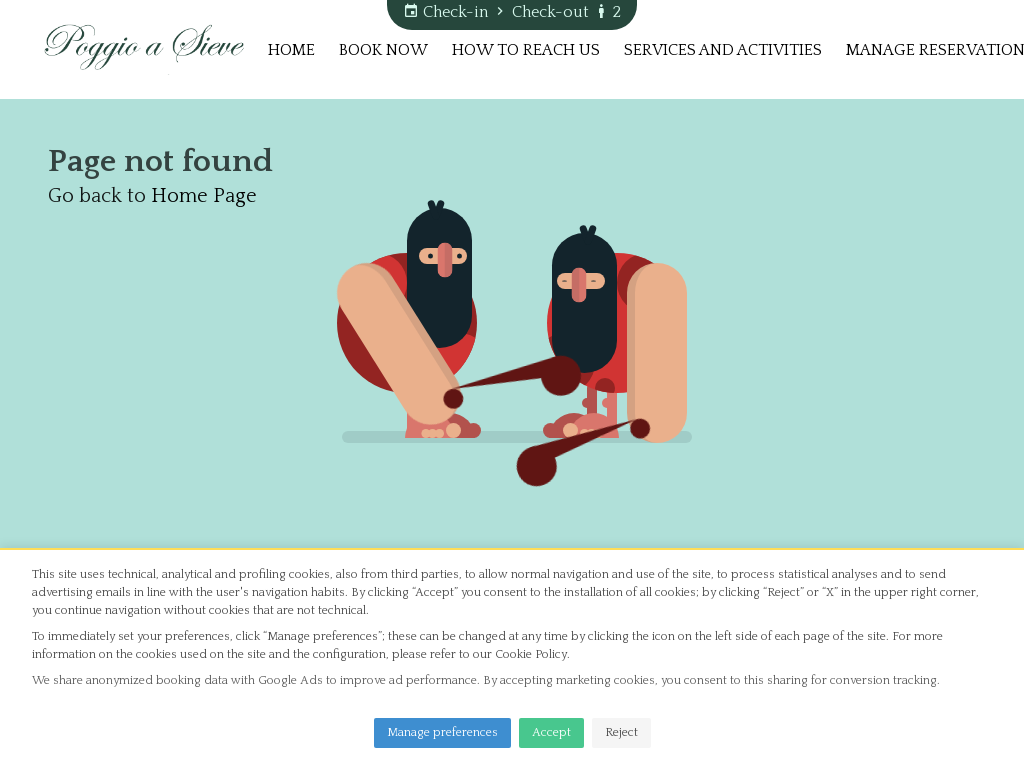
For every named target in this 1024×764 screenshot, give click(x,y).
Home (291, 50)
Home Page (204, 196)
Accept (551, 732)
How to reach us (526, 50)
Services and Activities (723, 50)
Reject (621, 732)
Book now (383, 50)
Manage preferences (442, 732)
